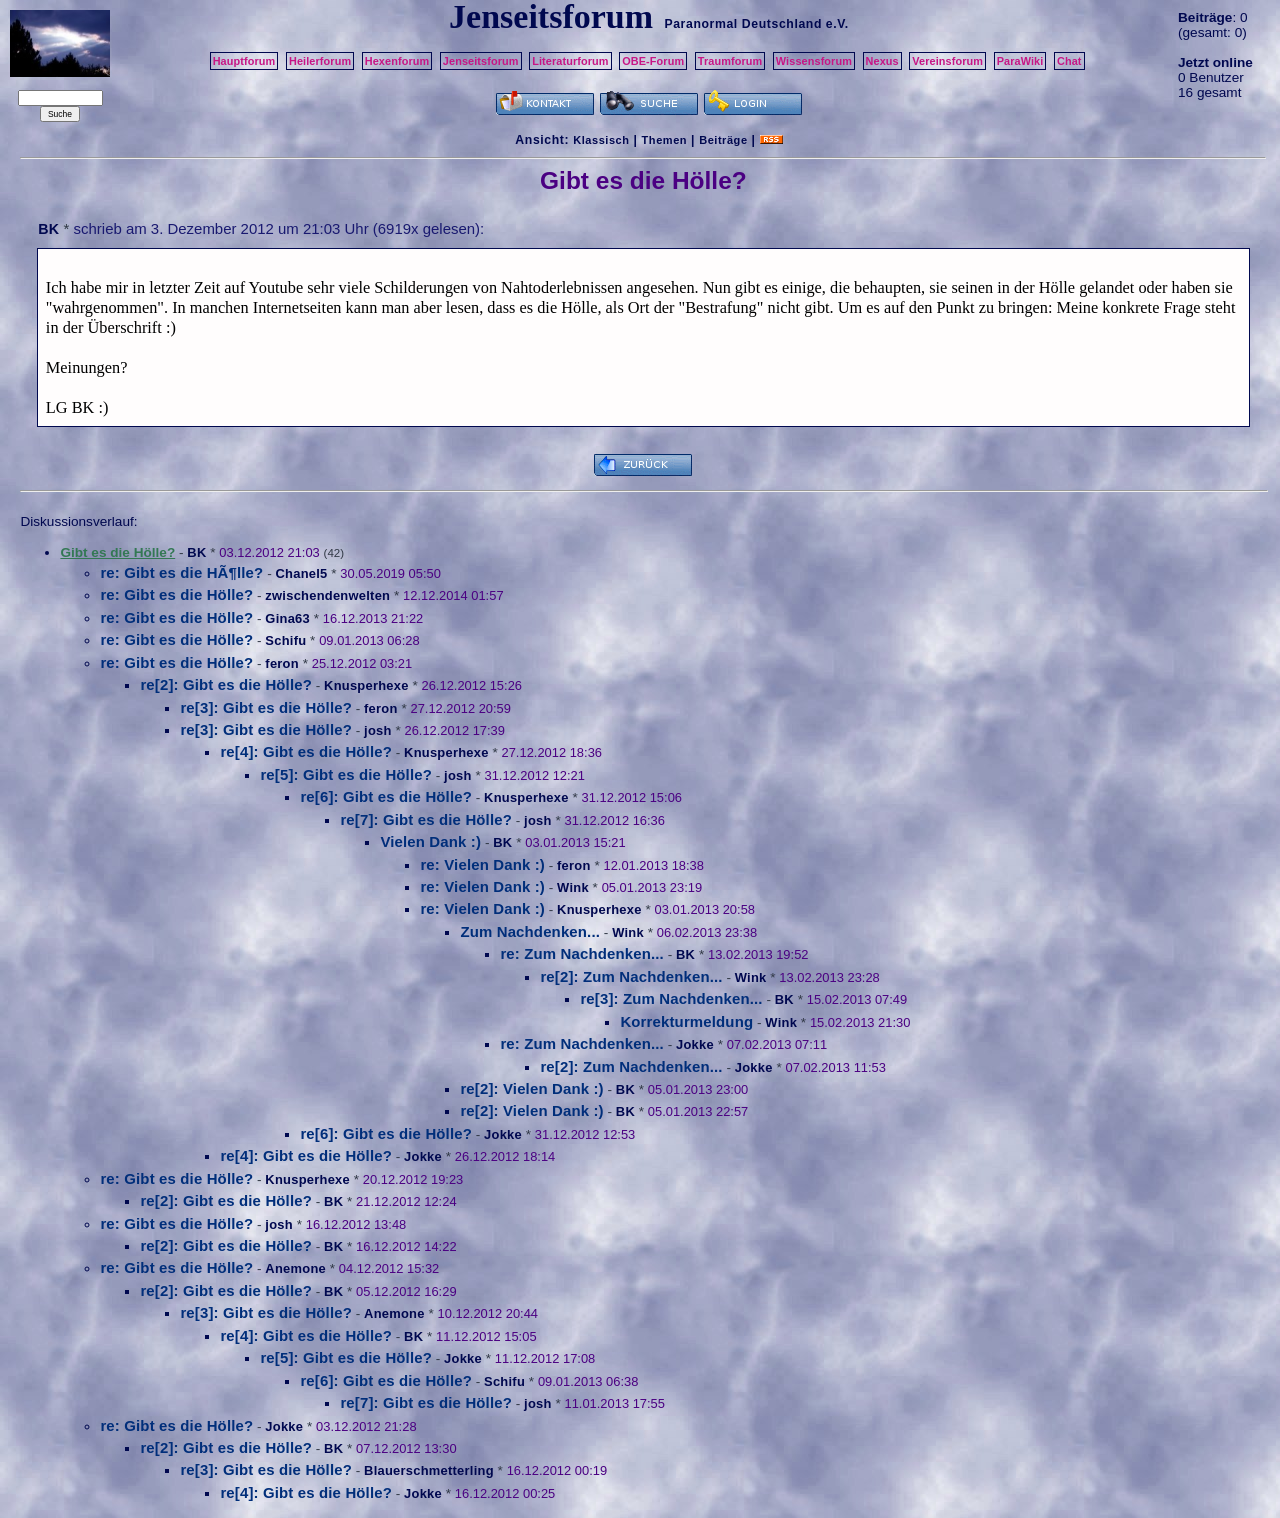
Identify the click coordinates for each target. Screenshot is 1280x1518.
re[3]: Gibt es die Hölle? (266, 707)
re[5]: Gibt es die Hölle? (346, 774)
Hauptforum (244, 61)
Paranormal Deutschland (743, 24)
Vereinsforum (947, 61)
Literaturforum (570, 61)
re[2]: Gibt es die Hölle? (226, 684)
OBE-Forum (653, 61)
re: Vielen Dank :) (482, 864)
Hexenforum (397, 61)
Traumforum (730, 61)
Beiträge (723, 140)
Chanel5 (301, 573)
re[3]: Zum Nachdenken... (671, 998)
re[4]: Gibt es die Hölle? (306, 751)
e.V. (837, 24)
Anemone (295, 1268)
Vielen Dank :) (430, 841)
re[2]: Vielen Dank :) (531, 1088)
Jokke (695, 1044)
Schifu (285, 640)
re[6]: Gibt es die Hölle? (386, 796)
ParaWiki (1020, 61)
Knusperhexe (366, 685)
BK (48, 229)
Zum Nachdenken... (530, 931)
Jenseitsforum (481, 61)
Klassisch (601, 140)
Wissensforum (814, 61)
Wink (573, 887)
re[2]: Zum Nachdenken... (631, 976)
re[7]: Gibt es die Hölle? (426, 819)
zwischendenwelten (327, 595)
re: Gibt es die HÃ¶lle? (181, 572)
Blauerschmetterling (429, 1470)
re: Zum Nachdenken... (582, 953)
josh (378, 730)
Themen (664, 140)
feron (282, 663)
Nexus (882, 61)
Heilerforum (320, 61)
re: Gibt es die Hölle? (176, 594)
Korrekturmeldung (686, 1021)
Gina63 (287, 618)
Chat (1069, 61)
